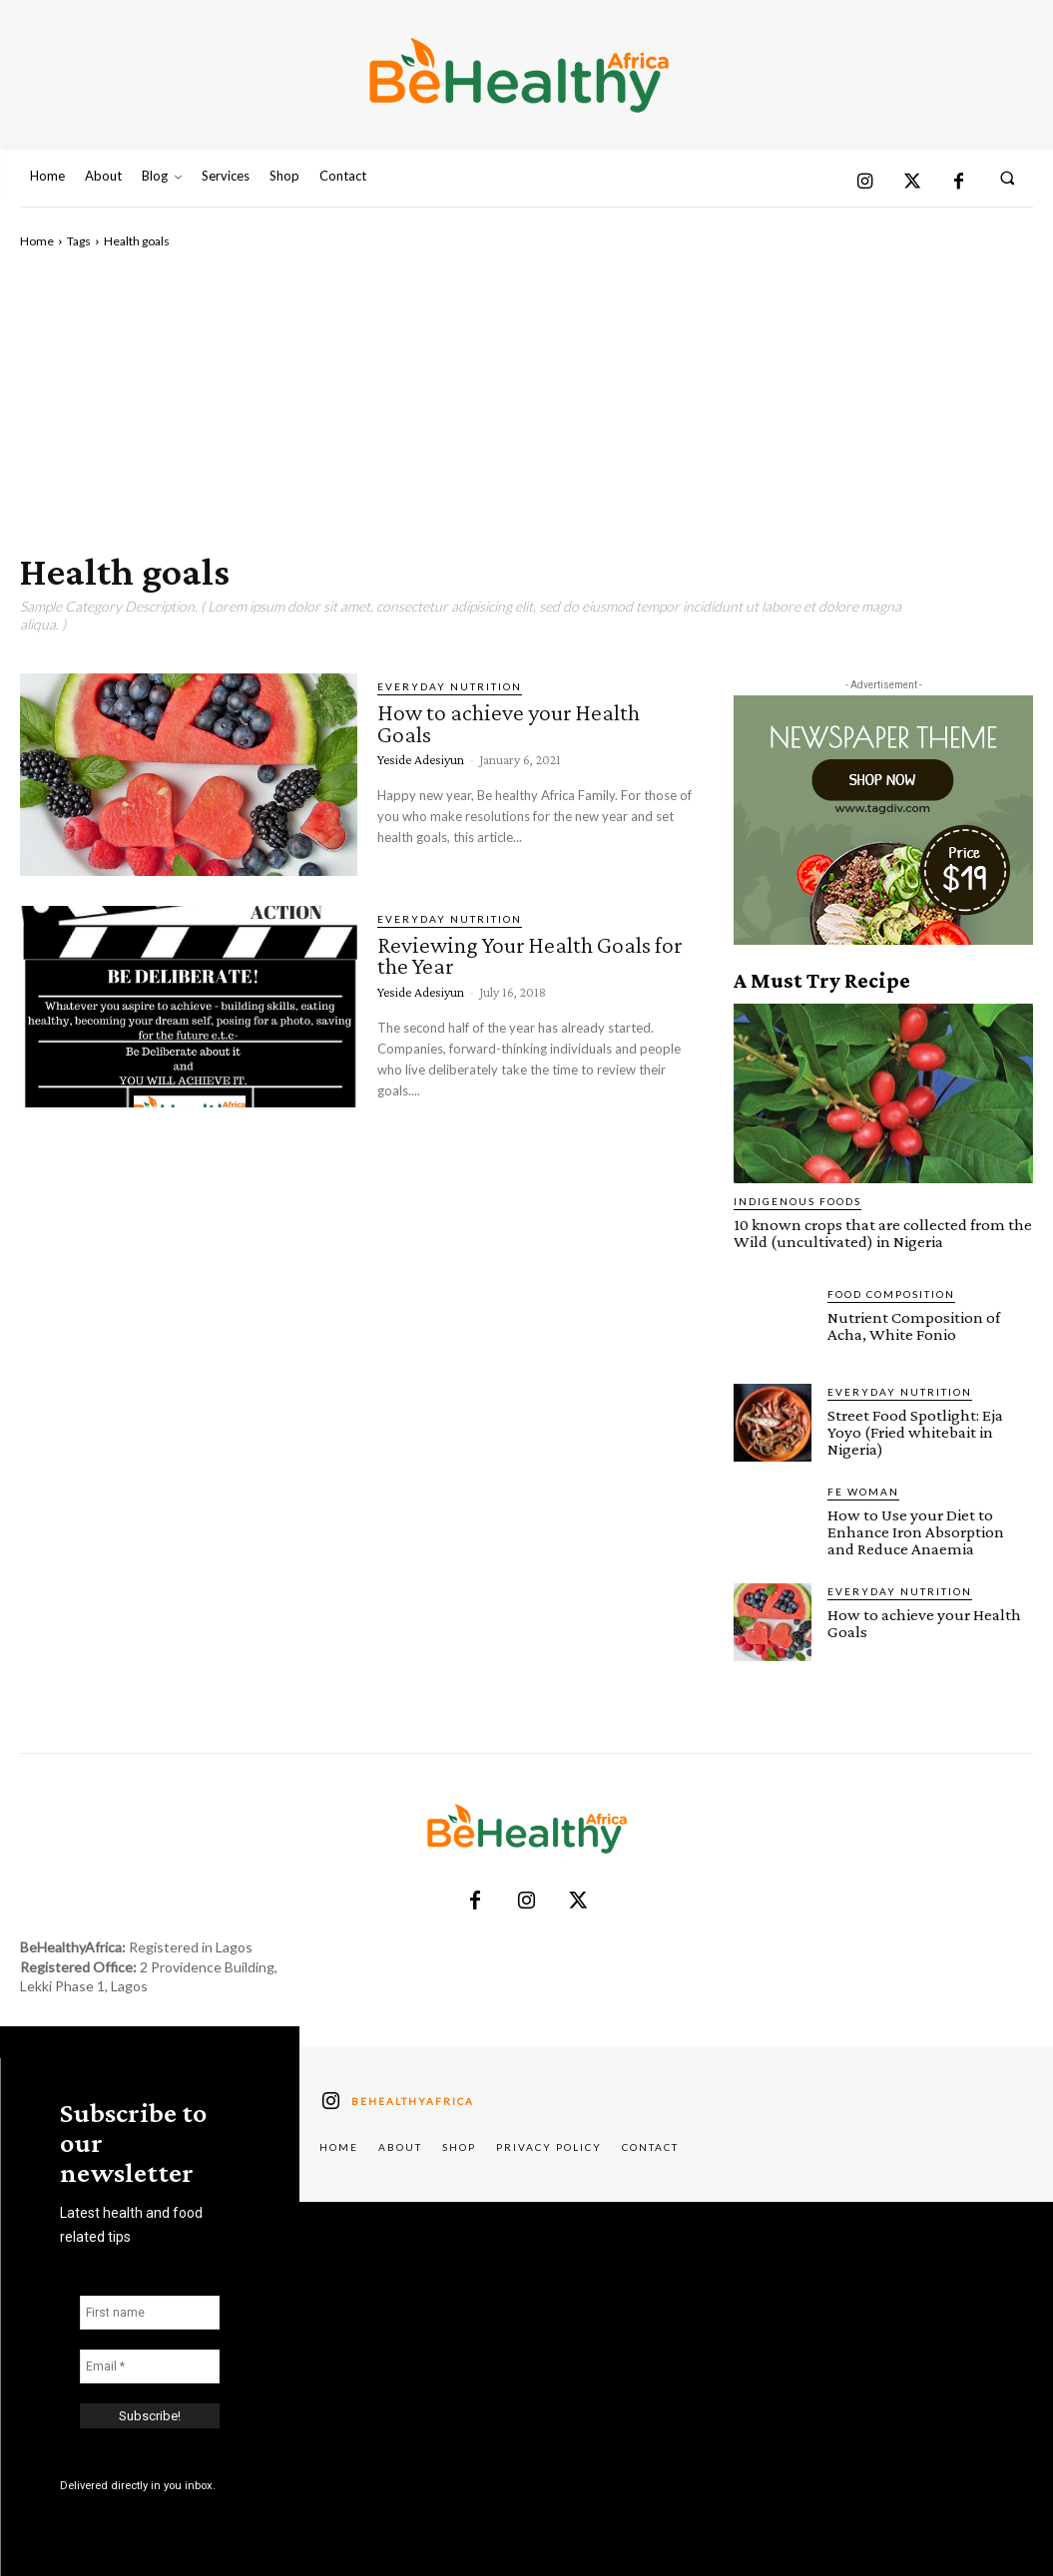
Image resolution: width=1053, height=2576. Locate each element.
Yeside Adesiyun (420, 759)
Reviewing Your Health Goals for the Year (529, 955)
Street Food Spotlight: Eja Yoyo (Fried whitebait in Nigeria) (915, 1432)
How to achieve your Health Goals (508, 722)
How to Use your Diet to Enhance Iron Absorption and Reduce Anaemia (915, 1531)
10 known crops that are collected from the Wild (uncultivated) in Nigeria (883, 1233)
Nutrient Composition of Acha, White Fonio (913, 1326)
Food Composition (891, 1294)
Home (37, 240)
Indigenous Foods (797, 1201)
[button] (1007, 177)
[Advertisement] (526, 400)
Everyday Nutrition (449, 686)
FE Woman (863, 1492)
